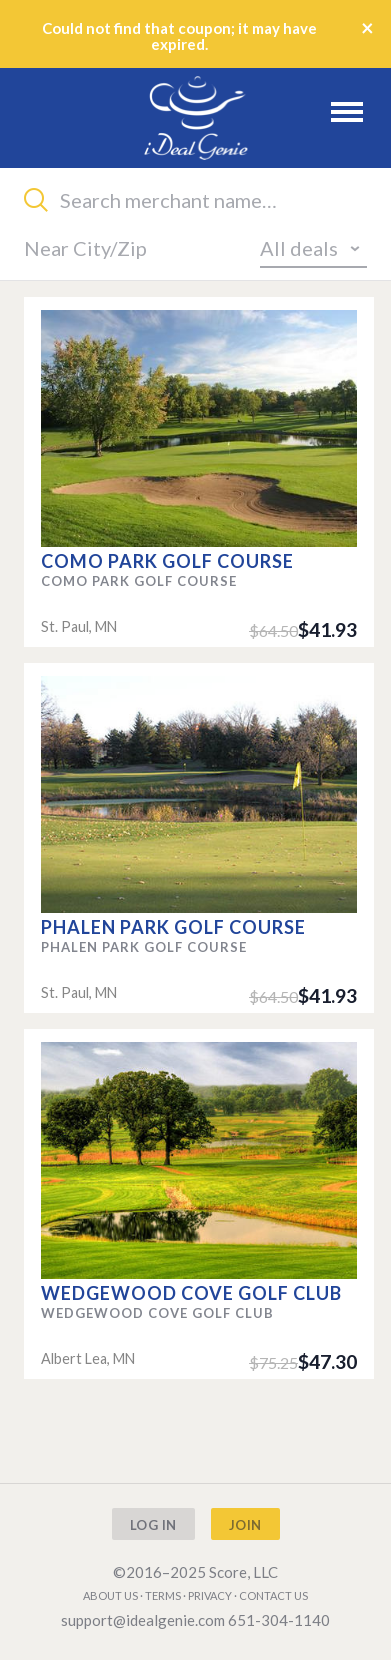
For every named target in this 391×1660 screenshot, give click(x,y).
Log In (153, 1525)
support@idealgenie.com (143, 1620)
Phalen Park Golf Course (173, 927)
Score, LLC (243, 1572)
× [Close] (367, 27)
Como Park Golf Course (167, 561)
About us (110, 1595)
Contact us (273, 1595)
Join (245, 1525)
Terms (163, 1595)
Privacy (210, 1595)
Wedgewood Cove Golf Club (191, 1293)
